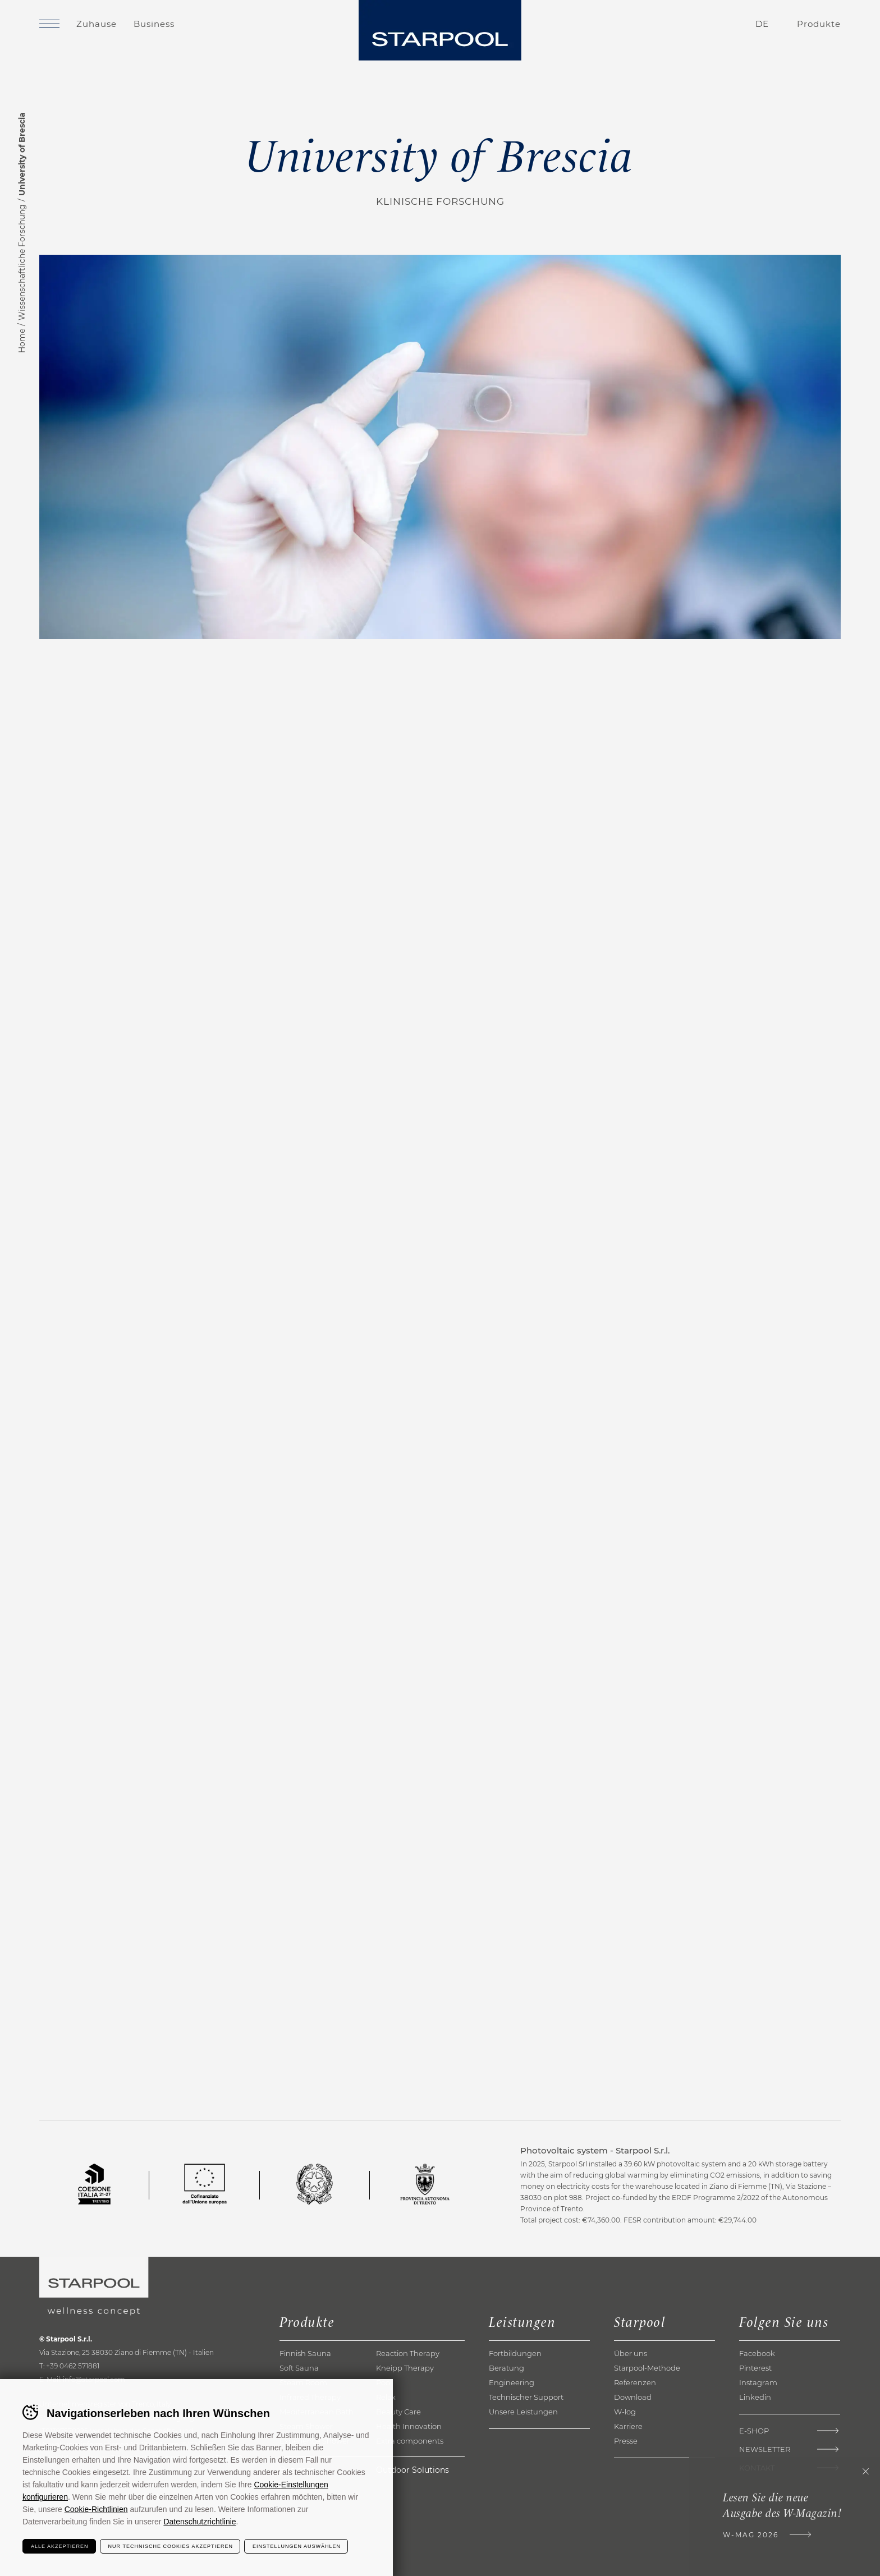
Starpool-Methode (647, 2367)
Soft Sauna (299, 2367)
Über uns (630, 2353)
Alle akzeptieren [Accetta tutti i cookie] (60, 2546)
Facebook (757, 2353)
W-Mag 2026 (750, 2535)
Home (22, 341)
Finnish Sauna (305, 2353)
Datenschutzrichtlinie (199, 2521)
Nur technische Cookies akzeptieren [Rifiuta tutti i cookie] (170, 2546)
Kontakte (695, 24)
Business (154, 24)
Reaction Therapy (407, 2353)
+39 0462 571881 (72, 2366)
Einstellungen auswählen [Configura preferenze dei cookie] (297, 2546)
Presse (626, 2440)
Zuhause (96, 24)
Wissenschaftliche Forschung (22, 262)
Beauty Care (398, 2411)
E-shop (754, 2431)
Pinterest (755, 2367)
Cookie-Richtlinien (96, 2509)
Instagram (758, 2382)
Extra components (409, 2440)
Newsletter (764, 2449)
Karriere (628, 2426)
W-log (625, 2411)
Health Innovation (409, 2426)
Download (633, 2397)
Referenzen (635, 2382)
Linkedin (755, 2397)
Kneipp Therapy (405, 2367)
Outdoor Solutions (412, 2470)
